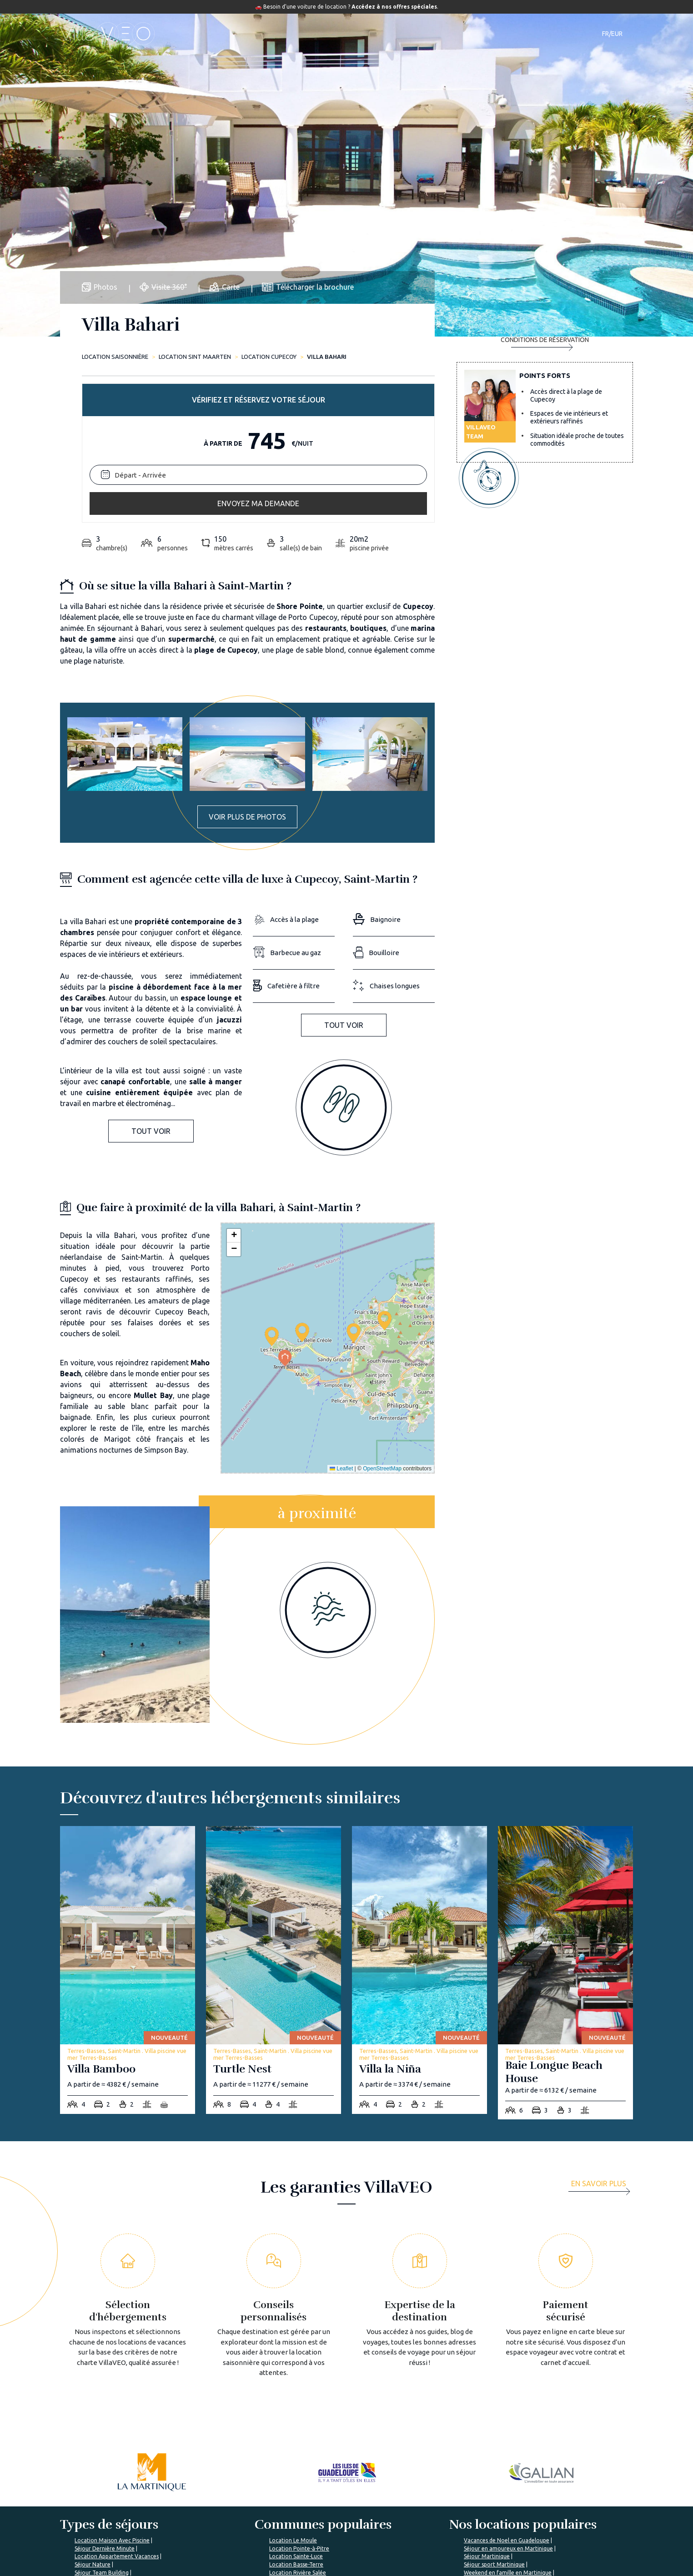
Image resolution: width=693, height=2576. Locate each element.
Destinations (322, 34)
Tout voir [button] (151, 981)
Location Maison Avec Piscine (112, 2390)
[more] (602, 2037)
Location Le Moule (293, 2390)
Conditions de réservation (545, 461)
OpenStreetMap (382, 1318)
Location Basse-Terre (296, 2414)
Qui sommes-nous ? (233, 2500)
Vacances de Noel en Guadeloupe (506, 2390)
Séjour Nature (92, 2414)
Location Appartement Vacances (117, 2406)
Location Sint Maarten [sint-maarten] (195, 356)
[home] (107, 33)
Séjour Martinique (487, 2406)
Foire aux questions (330, 2500)
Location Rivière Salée (297, 2422)
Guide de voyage (386, 34)
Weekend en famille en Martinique (508, 2422)
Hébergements (261, 34)
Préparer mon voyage (333, 2532)
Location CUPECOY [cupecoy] (268, 356)
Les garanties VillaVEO (238, 2516)
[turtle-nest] (273, 1820)
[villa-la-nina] (419, 1820)
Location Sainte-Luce (296, 2406)
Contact (506, 34)
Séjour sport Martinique (494, 2414)
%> (115, 2472)
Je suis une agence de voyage (540, 2500)
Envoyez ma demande (545, 424)
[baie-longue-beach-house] (565, 1822)
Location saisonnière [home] (115, 356)
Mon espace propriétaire (435, 2560)
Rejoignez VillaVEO (233, 2532)
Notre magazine (456, 34)
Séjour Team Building (102, 2422)
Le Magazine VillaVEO (334, 2516)
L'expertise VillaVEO (429, 2500)
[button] (271, 1186)
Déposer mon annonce (433, 2516)
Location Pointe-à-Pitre (299, 2398)
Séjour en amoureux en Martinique (508, 2398)
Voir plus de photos (247, 667)
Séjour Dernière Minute (105, 2398)
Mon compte (515, 2516)
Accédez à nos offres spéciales (394, 7)
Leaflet (341, 1318)
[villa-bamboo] (127, 1820)
